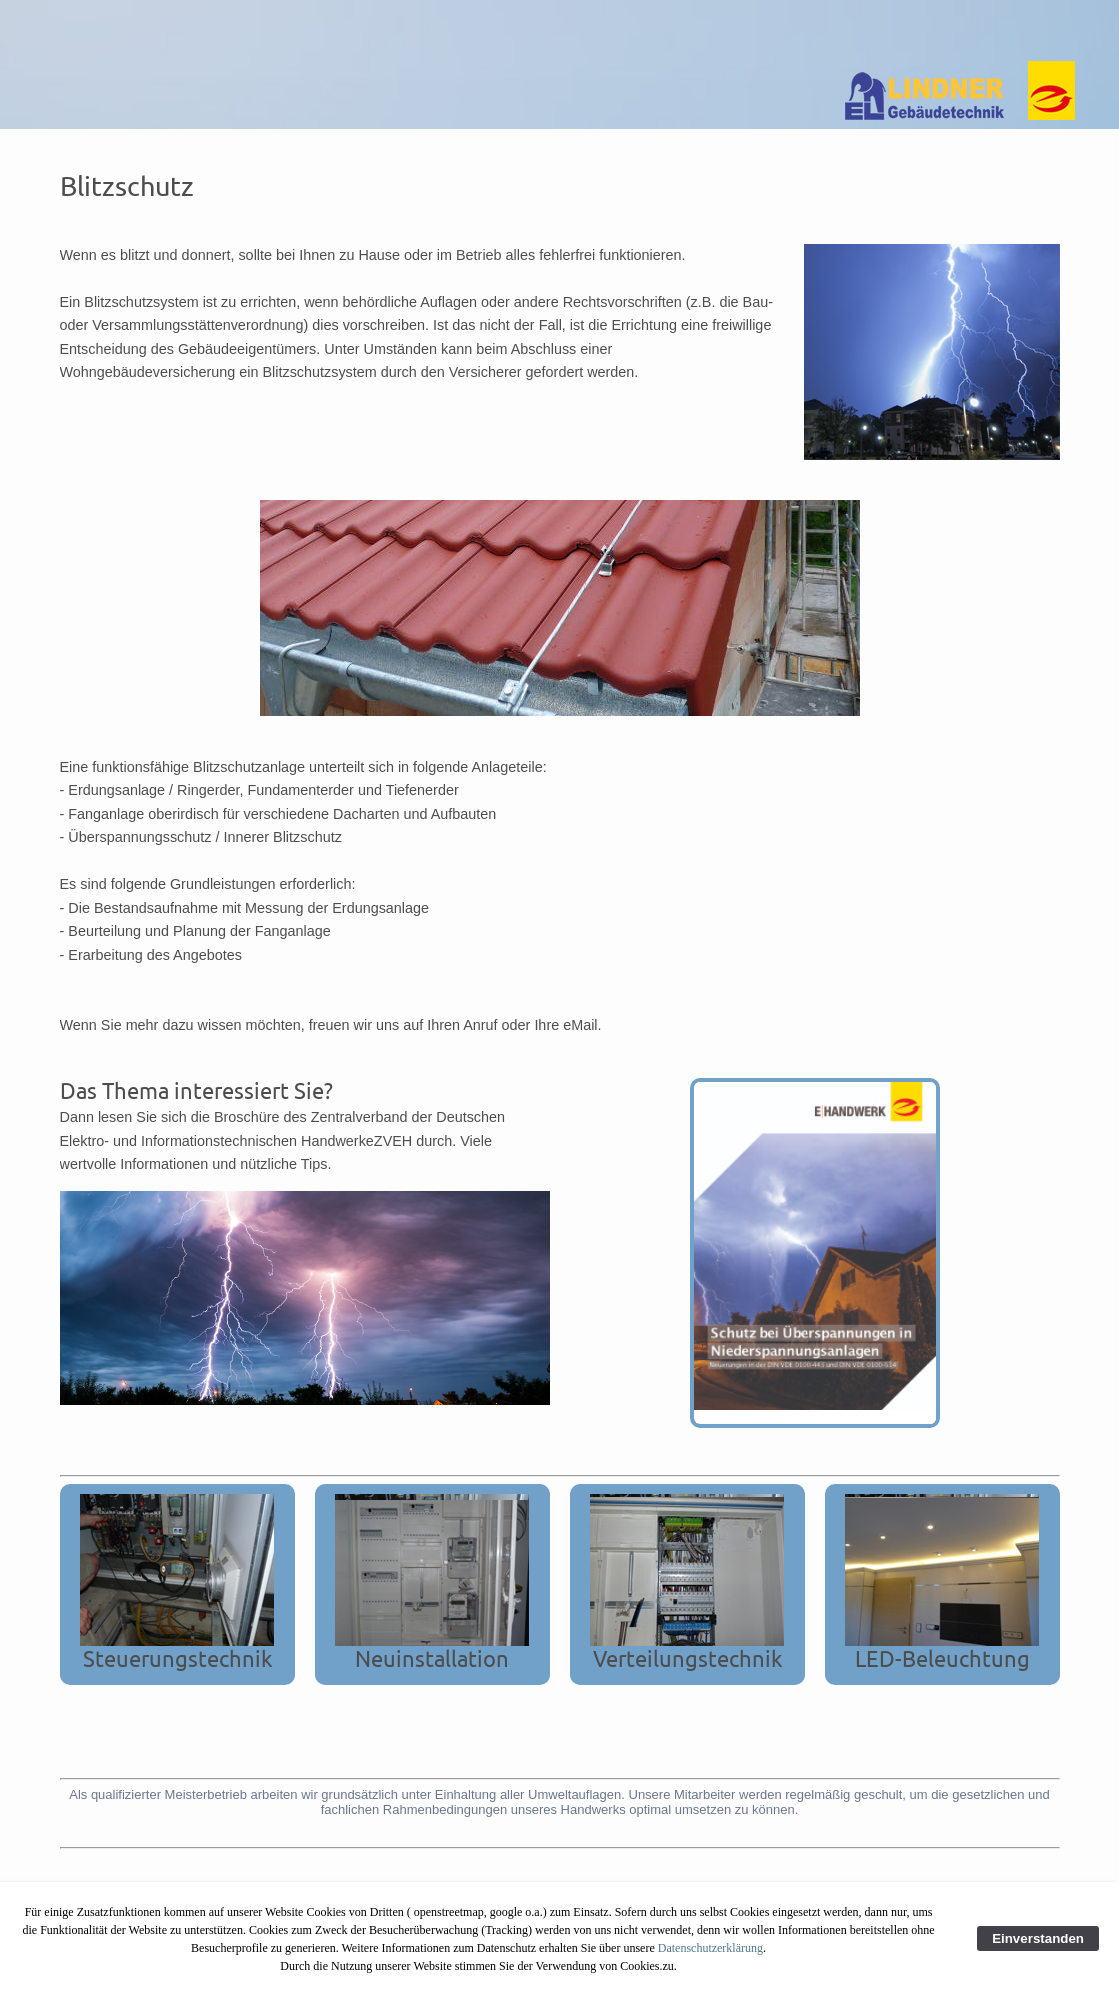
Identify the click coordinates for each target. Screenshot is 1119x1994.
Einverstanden (1038, 1938)
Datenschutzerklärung (710, 1948)
